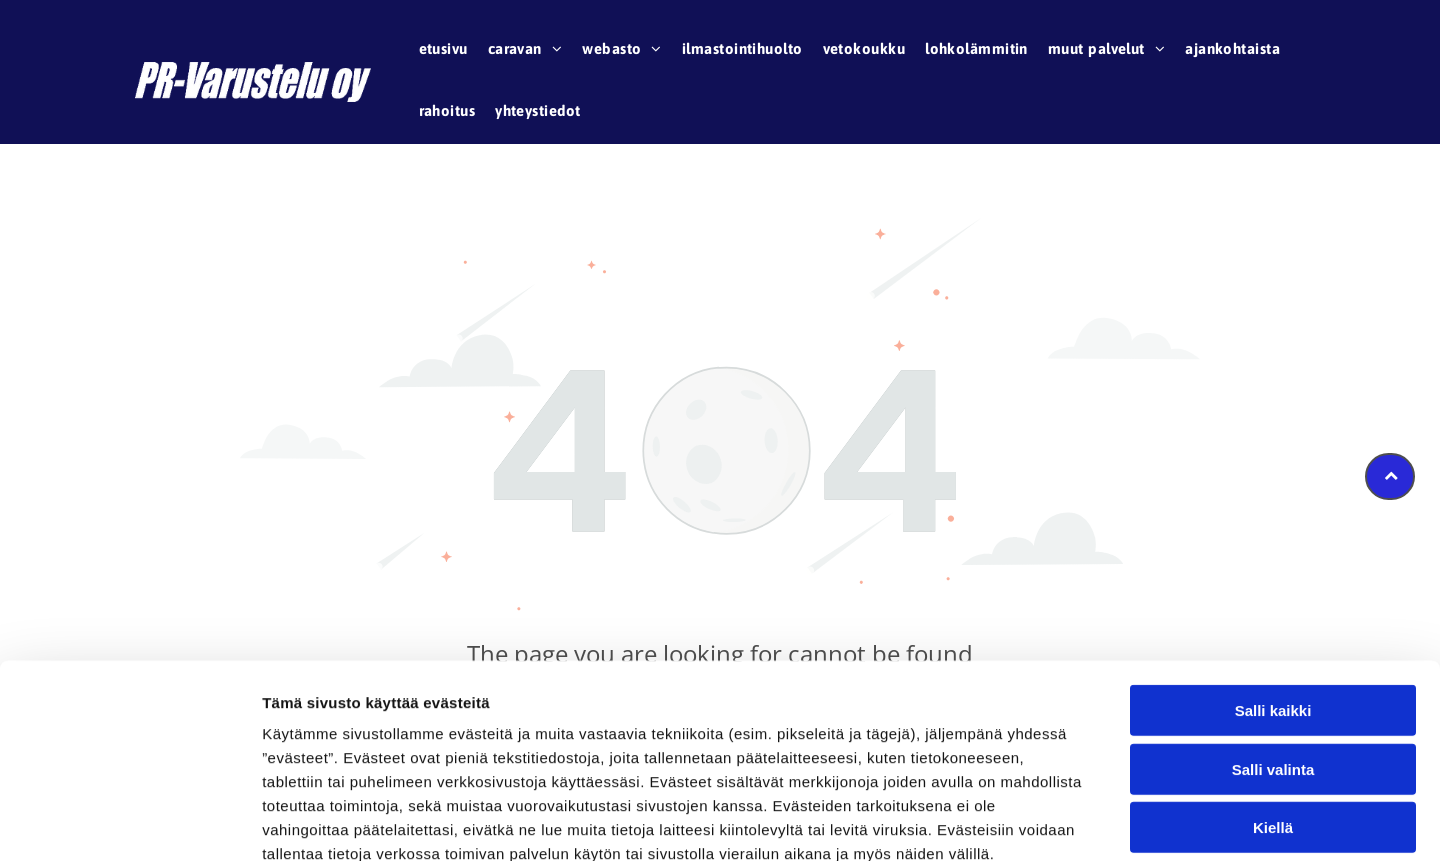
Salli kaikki (1273, 597)
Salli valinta (1273, 656)
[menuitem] (443, 51)
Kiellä (1273, 714)
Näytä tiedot (1069, 821)
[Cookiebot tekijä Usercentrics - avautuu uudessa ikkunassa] (129, 822)
